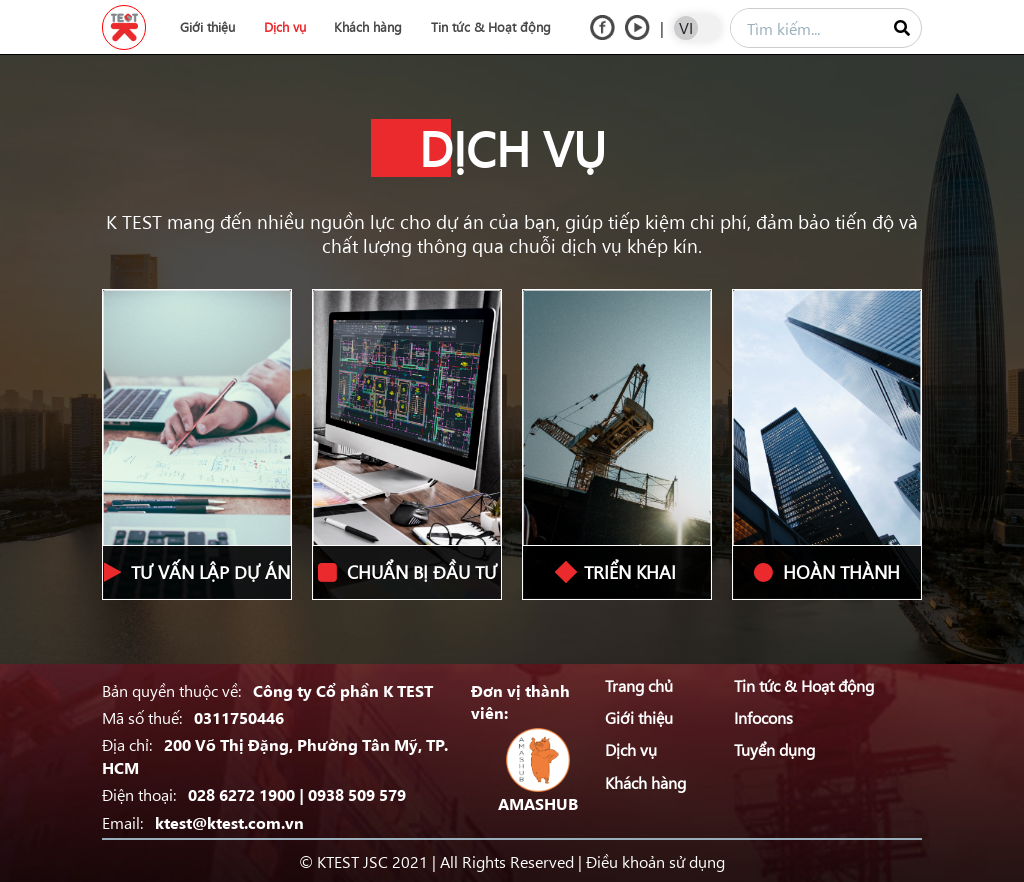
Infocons (763, 717)
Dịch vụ (285, 26)
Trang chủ (639, 685)
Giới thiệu (207, 26)
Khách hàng (368, 26)
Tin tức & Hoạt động (491, 26)
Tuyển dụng (774, 749)
